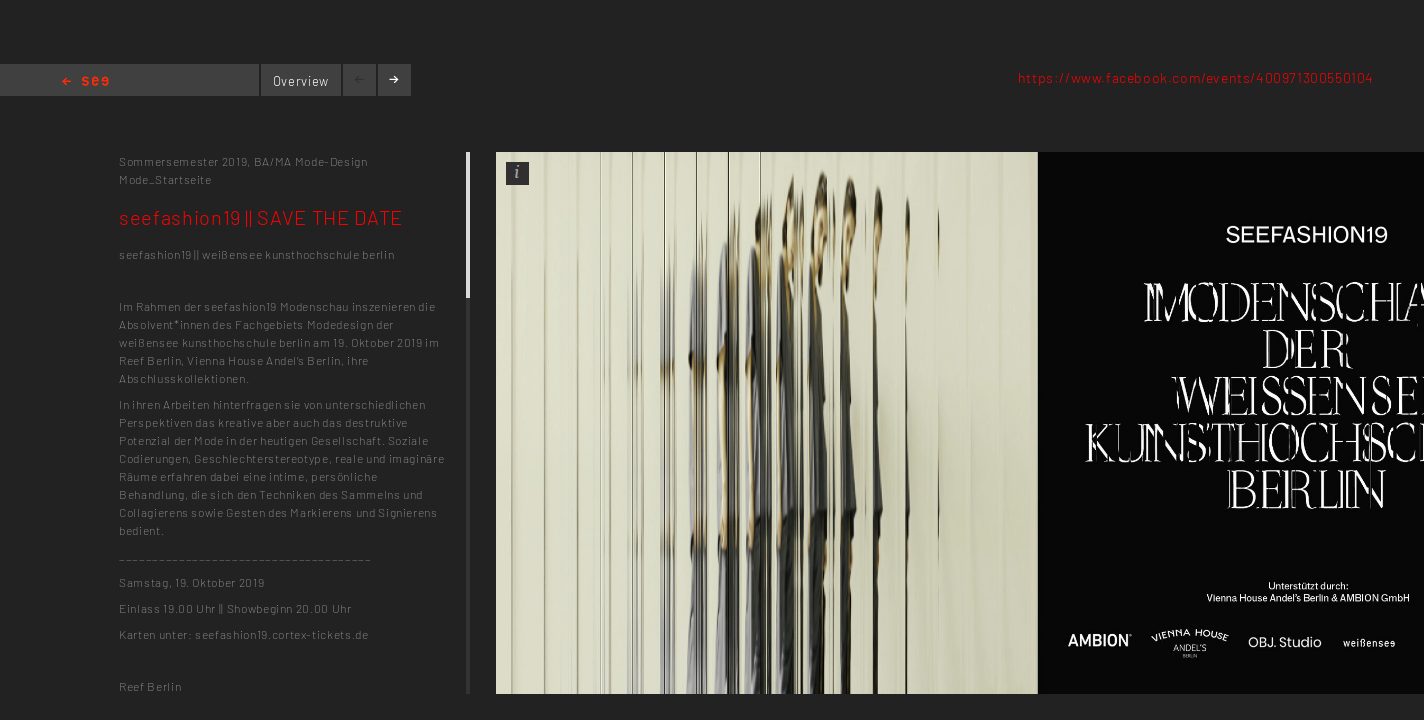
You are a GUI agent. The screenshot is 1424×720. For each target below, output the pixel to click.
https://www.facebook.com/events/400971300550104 (1196, 77)
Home (85, 82)
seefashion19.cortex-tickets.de (282, 634)
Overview (301, 81)
